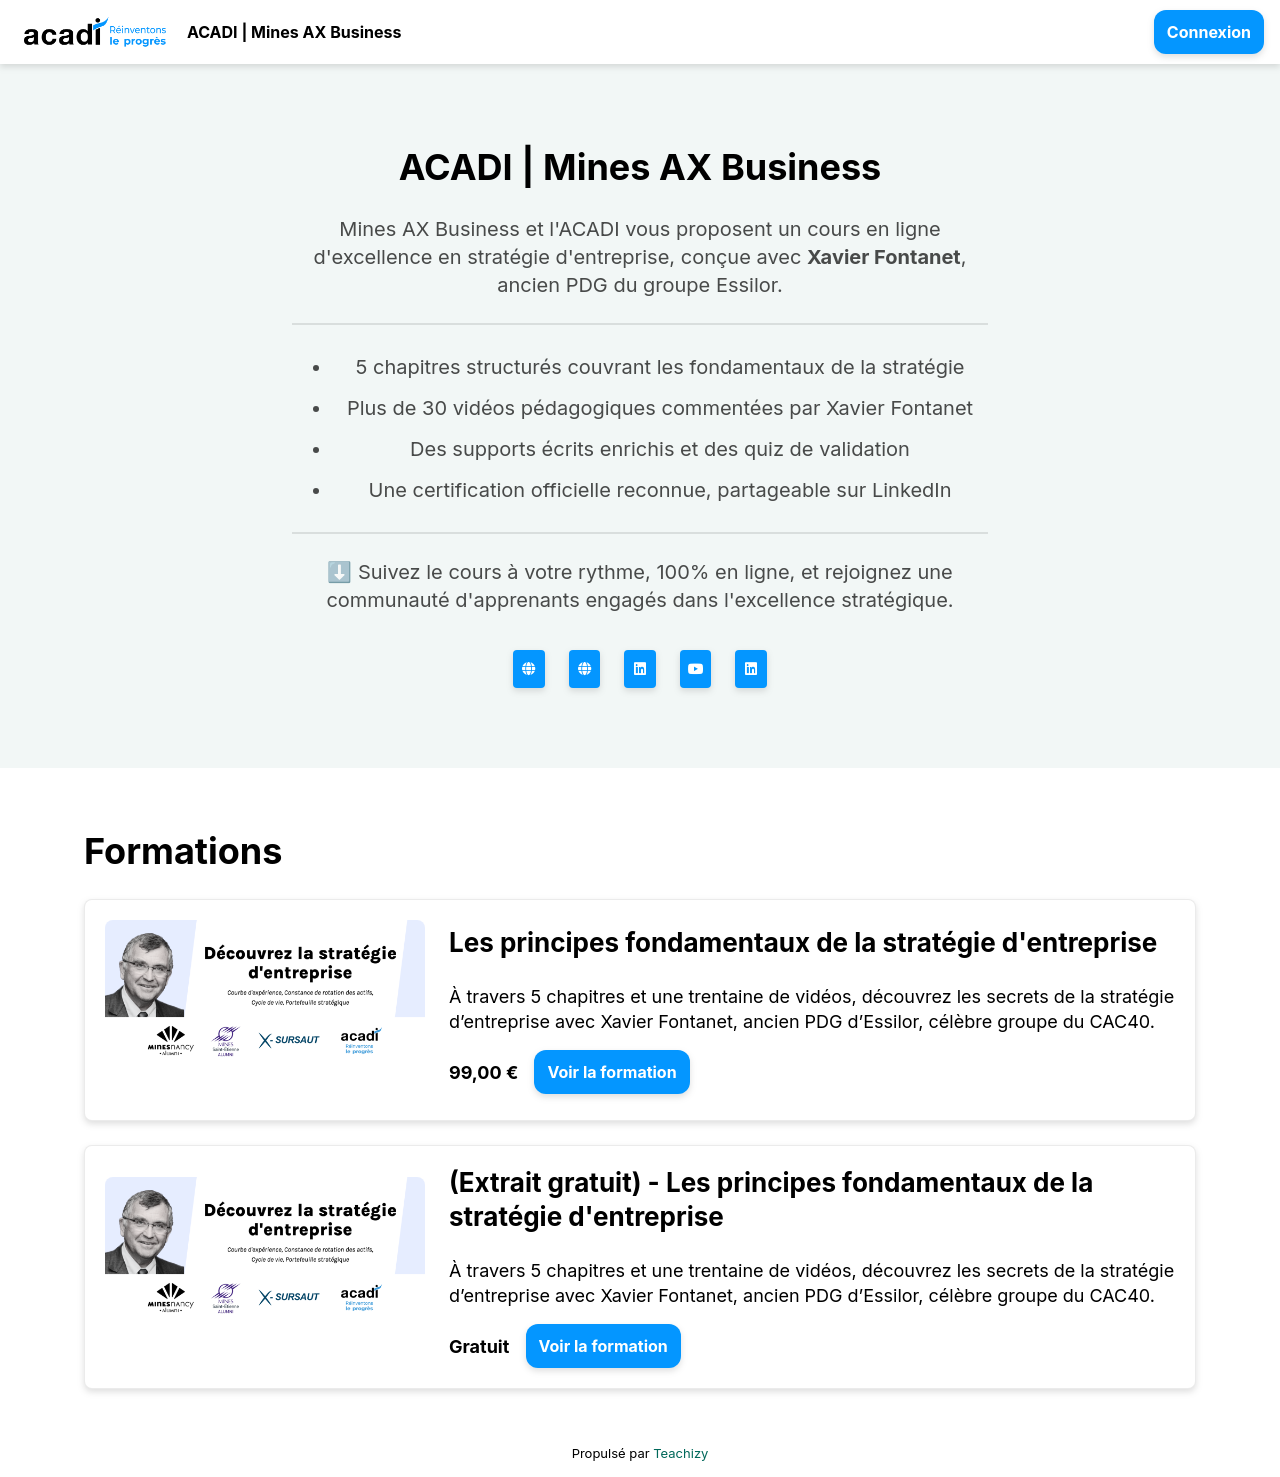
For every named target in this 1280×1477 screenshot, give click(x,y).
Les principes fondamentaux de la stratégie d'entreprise (803, 942)
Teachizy (680, 1453)
